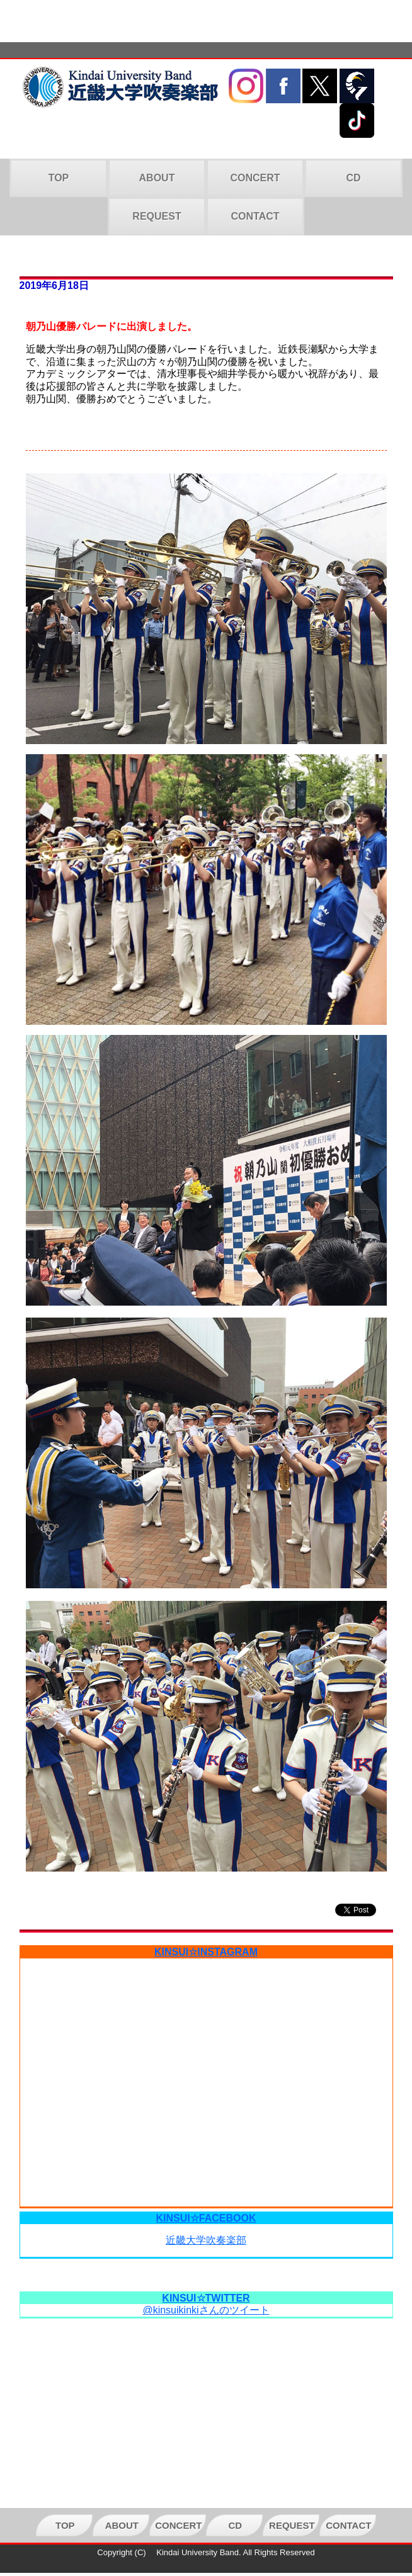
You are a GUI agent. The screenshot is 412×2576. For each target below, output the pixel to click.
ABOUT (157, 177)
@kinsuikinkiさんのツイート (205, 2310)
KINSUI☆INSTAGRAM (206, 1951)
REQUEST (156, 216)
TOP (59, 177)
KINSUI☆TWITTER (205, 2298)
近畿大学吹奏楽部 (206, 2240)
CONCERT (255, 177)
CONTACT (255, 216)
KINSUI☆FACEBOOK (206, 2218)
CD (353, 177)
